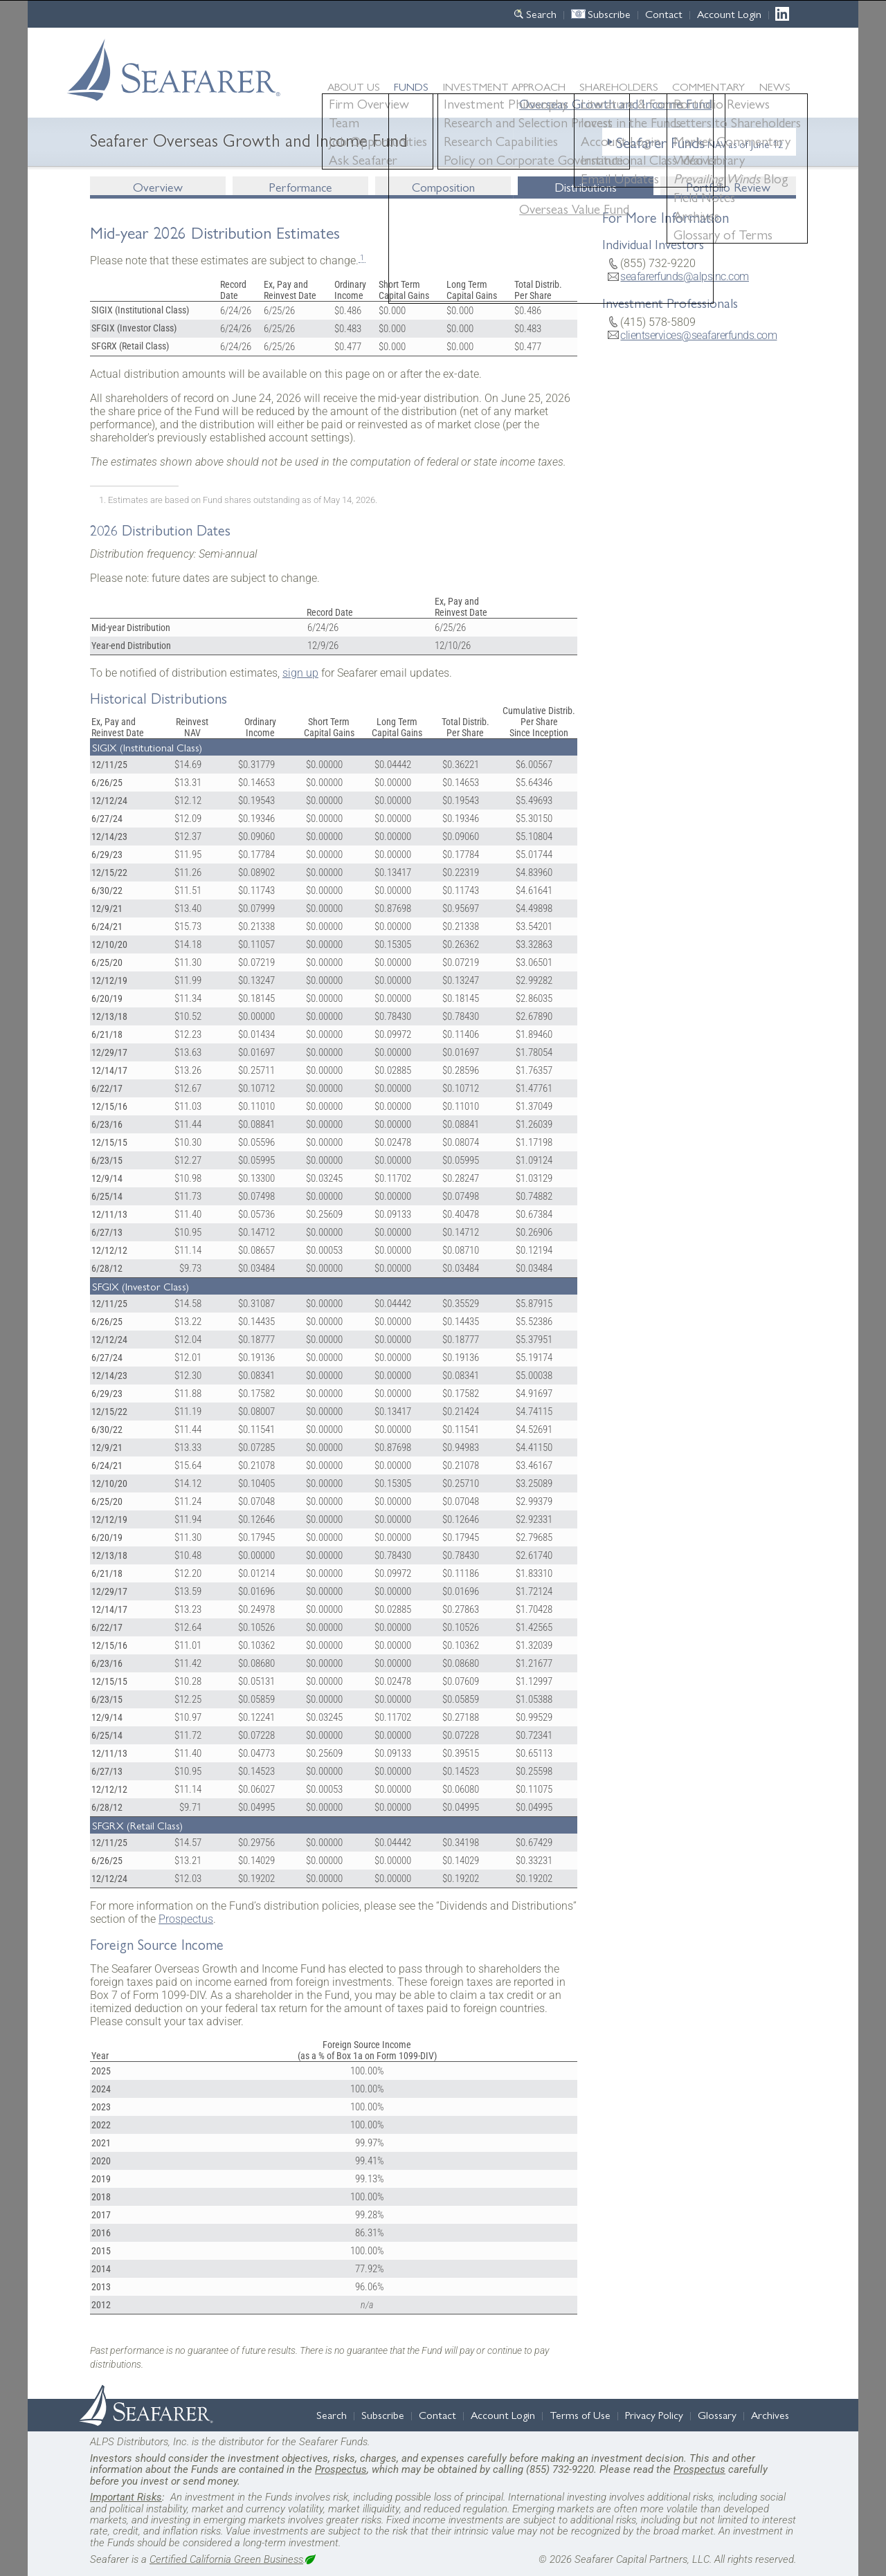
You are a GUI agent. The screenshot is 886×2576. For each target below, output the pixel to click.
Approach (504, 86)
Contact (663, 13)
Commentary (708, 86)
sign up (300, 672)
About (353, 86)
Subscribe (609, 13)
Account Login (729, 13)
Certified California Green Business (226, 2559)
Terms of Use (580, 2414)
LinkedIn (786, 13)
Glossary (717, 2414)
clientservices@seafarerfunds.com (698, 335)
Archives (770, 2414)
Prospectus (186, 1919)
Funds (411, 86)
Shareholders (618, 86)
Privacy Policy (654, 2414)
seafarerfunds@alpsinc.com (684, 276)
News (774, 86)
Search (541, 13)
